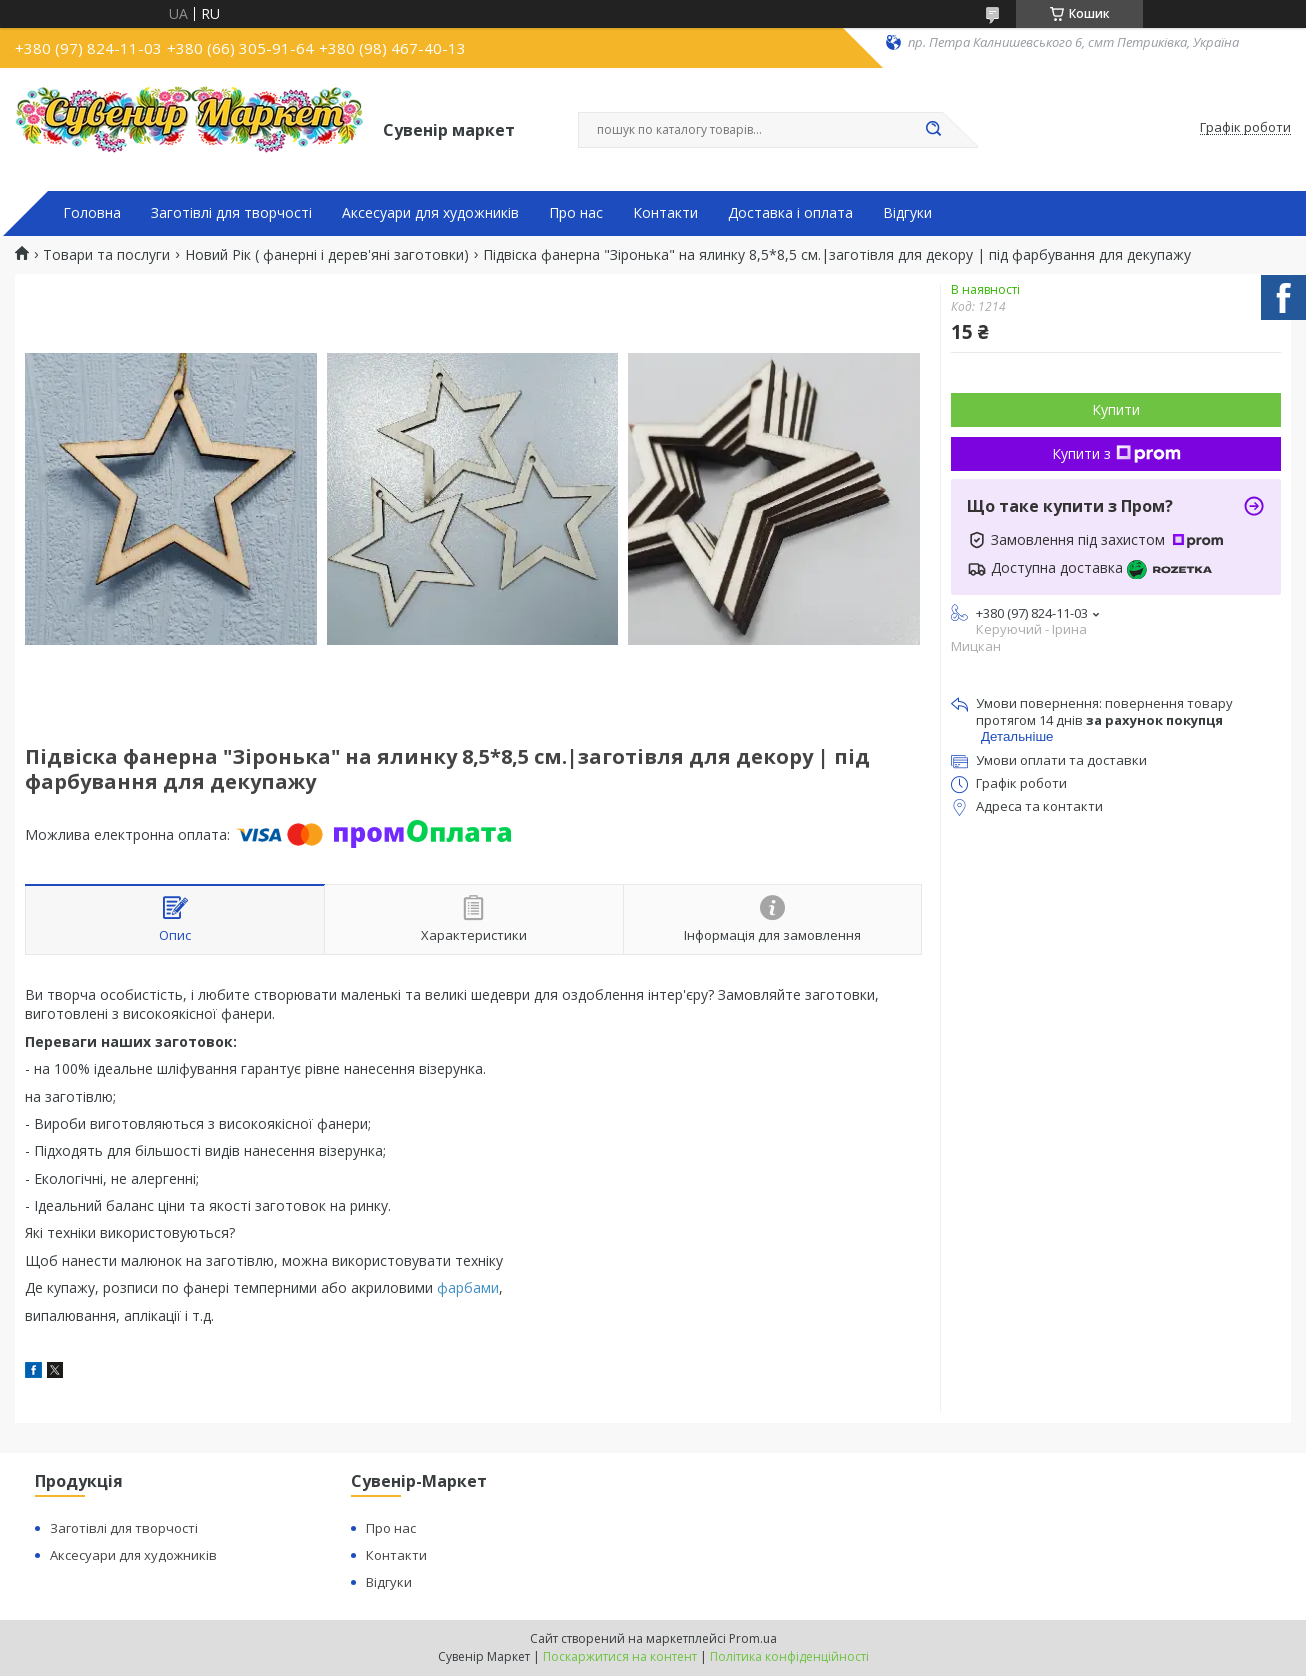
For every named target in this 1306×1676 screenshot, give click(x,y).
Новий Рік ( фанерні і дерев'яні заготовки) (327, 255)
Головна (92, 213)
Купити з (1116, 453)
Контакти (665, 213)
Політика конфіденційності (789, 1656)
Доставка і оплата (790, 213)
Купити (1116, 409)
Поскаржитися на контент (620, 1656)
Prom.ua (753, 1638)
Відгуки (907, 213)
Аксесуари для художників (430, 213)
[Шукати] (933, 130)
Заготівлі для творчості (231, 213)
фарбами (468, 1287)
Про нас (576, 213)
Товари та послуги (106, 255)
